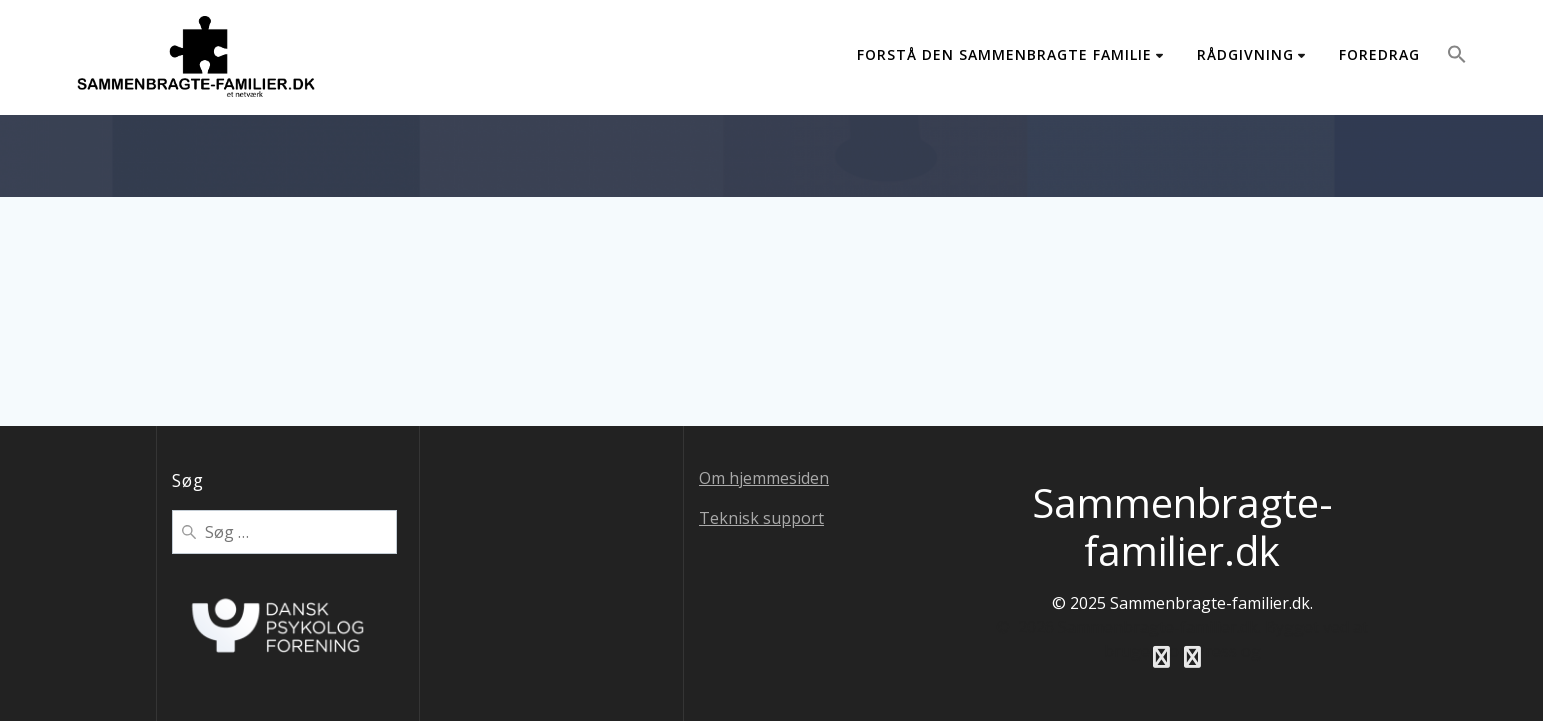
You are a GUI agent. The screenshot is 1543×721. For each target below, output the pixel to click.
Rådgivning (1245, 54)
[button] (1457, 57)
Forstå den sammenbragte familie (1004, 54)
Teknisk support (761, 518)
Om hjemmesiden (764, 478)
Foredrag (1379, 54)
